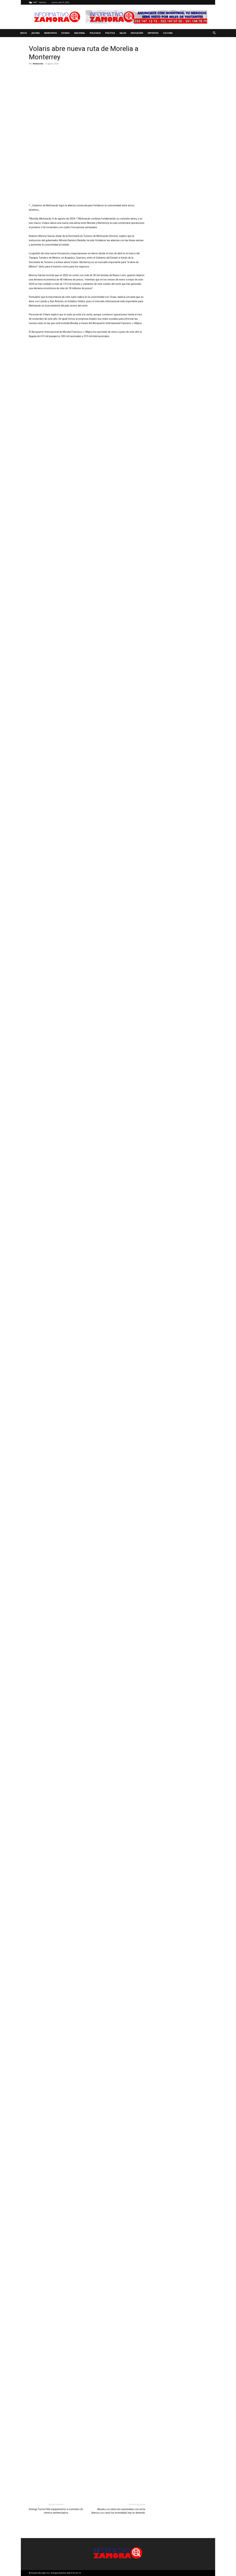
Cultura (168, 33)
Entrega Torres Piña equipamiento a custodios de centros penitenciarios (56, 2511)
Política (110, 33)
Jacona (36, 33)
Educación (137, 33)
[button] (214, 33)
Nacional (79, 33)
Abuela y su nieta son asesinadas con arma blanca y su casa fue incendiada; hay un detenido (118, 2511)
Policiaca (95, 33)
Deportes (153, 33)
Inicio (23, 33)
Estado (65, 33)
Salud (123, 33)
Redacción (38, 63)
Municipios (50, 33)
